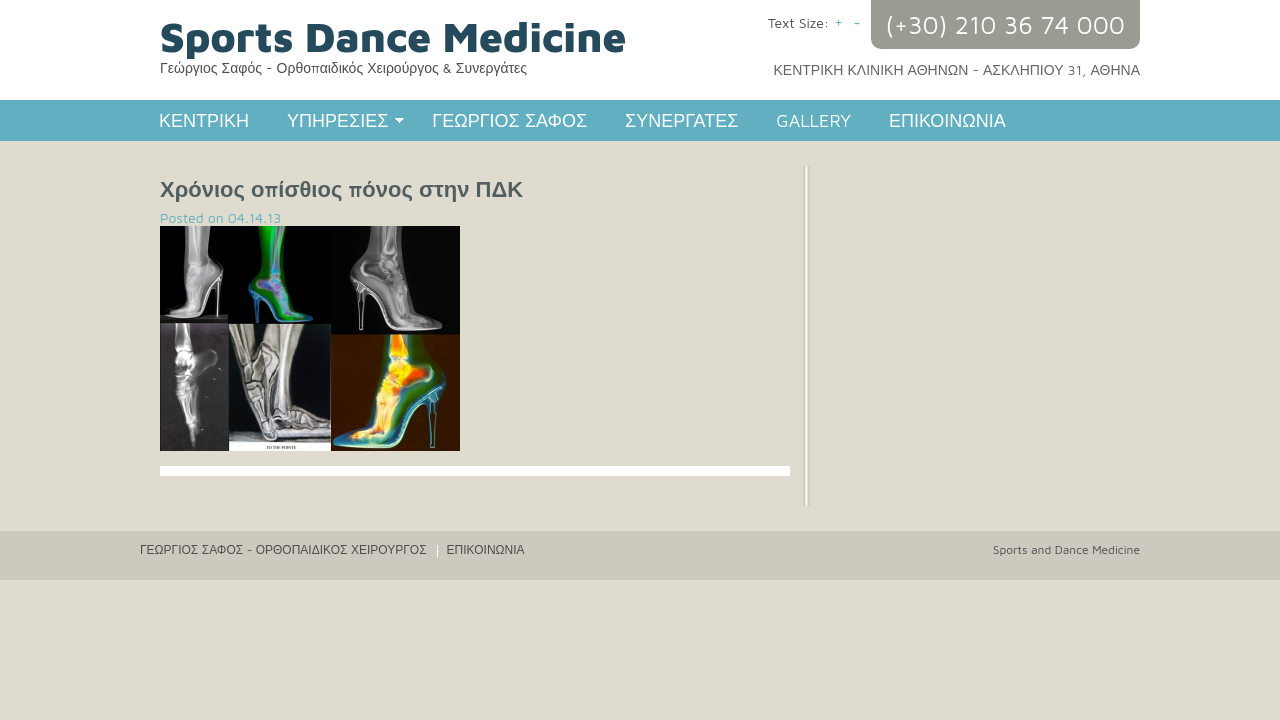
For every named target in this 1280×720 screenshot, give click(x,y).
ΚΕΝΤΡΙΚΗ (204, 120)
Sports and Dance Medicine (1066, 549)
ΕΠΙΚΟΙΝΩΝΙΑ (947, 120)
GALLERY (813, 120)
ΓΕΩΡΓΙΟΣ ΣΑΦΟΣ (509, 120)
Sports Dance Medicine (393, 36)
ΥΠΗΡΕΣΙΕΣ (336, 123)
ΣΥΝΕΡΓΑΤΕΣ (681, 120)
